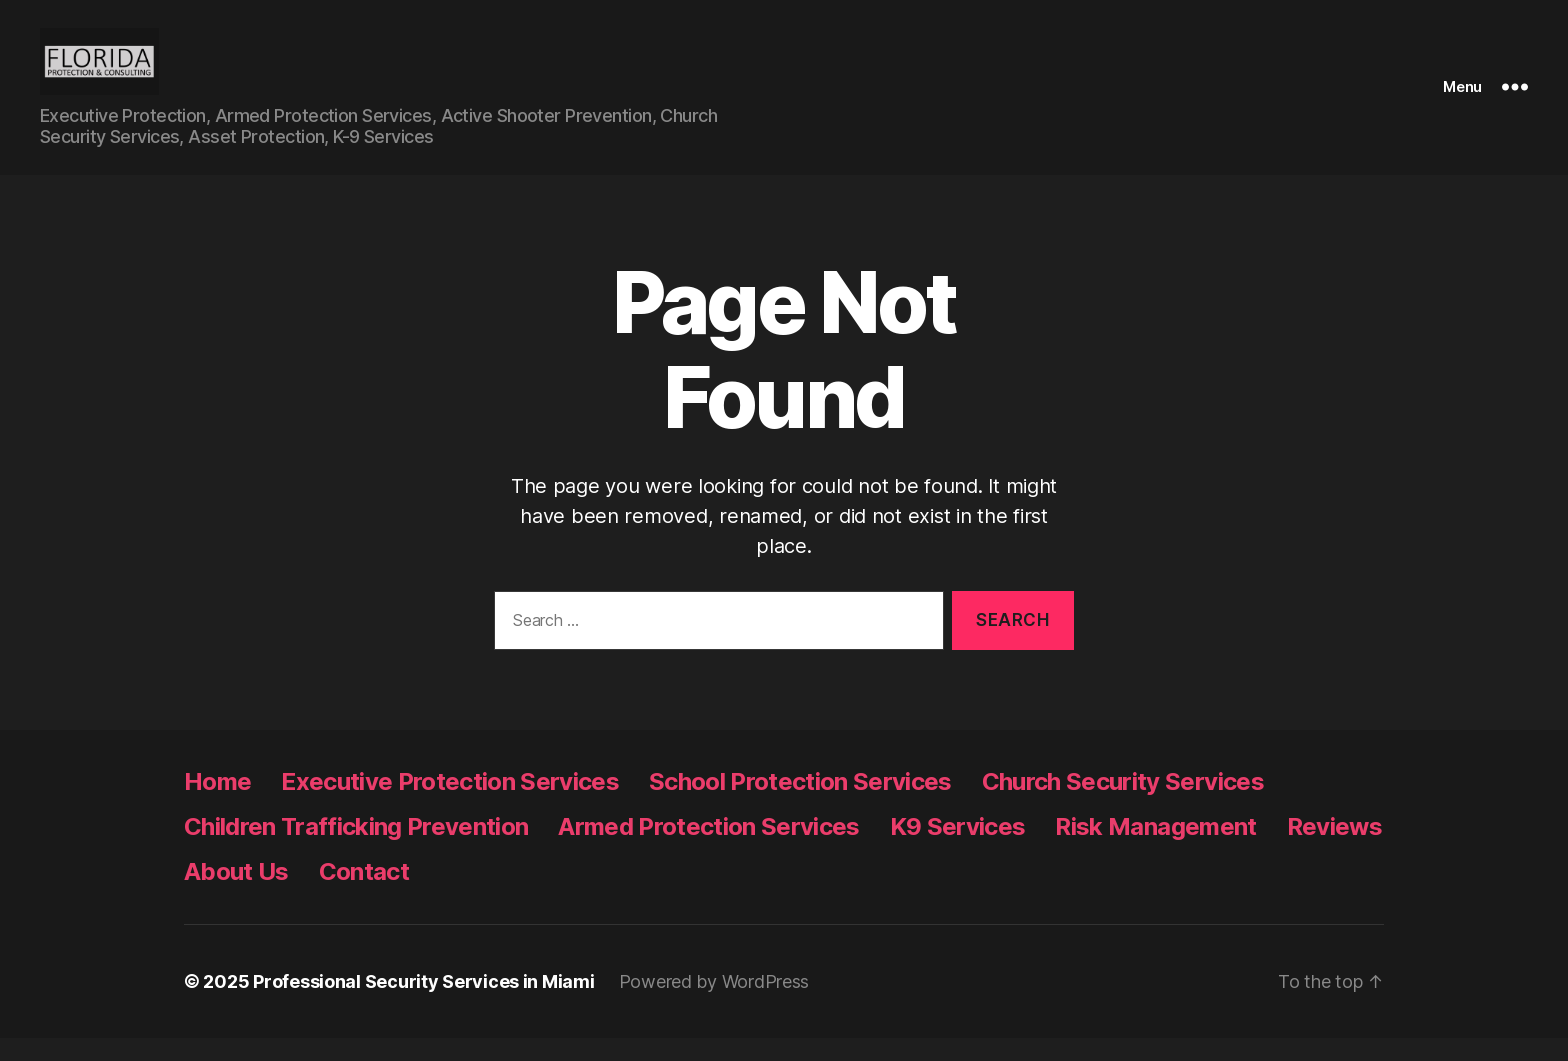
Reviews (1334, 849)
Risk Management (1155, 849)
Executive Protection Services (450, 804)
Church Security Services (1123, 804)
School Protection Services (800, 804)
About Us (236, 894)
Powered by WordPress (714, 1004)
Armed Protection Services (708, 849)
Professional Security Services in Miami (423, 1004)
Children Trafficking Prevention (356, 849)
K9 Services (958, 849)
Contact (364, 894)
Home (217, 804)
